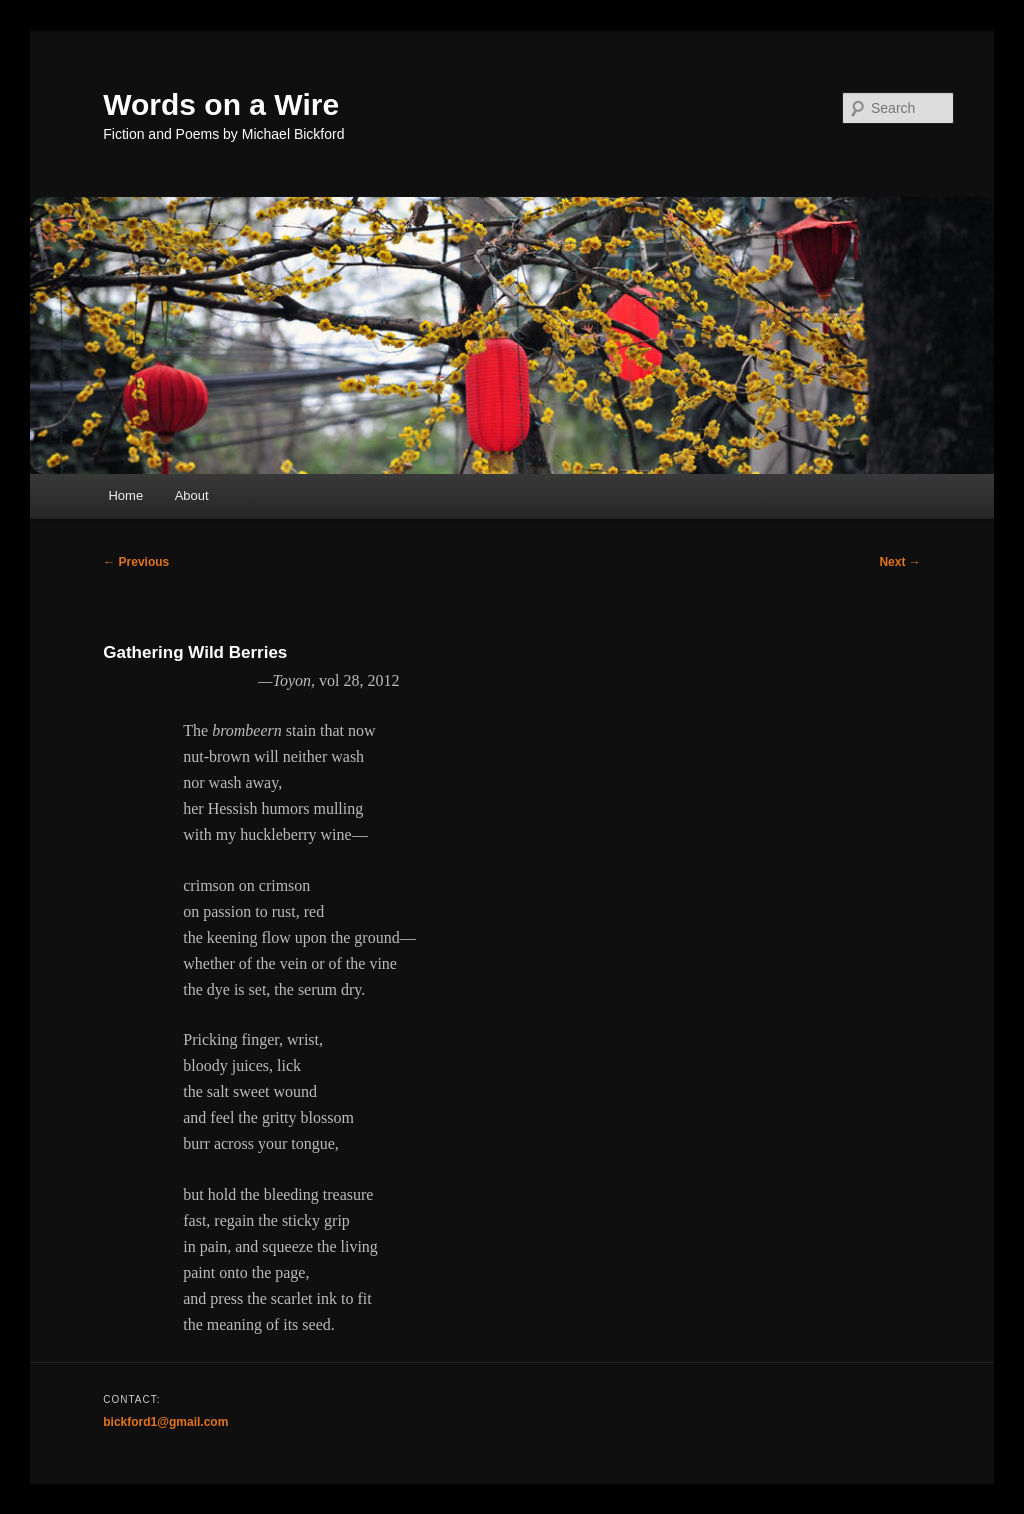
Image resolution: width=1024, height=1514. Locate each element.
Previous (136, 562)
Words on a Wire (221, 104)
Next (899, 562)
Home (125, 495)
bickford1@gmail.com (165, 1422)
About (192, 495)
